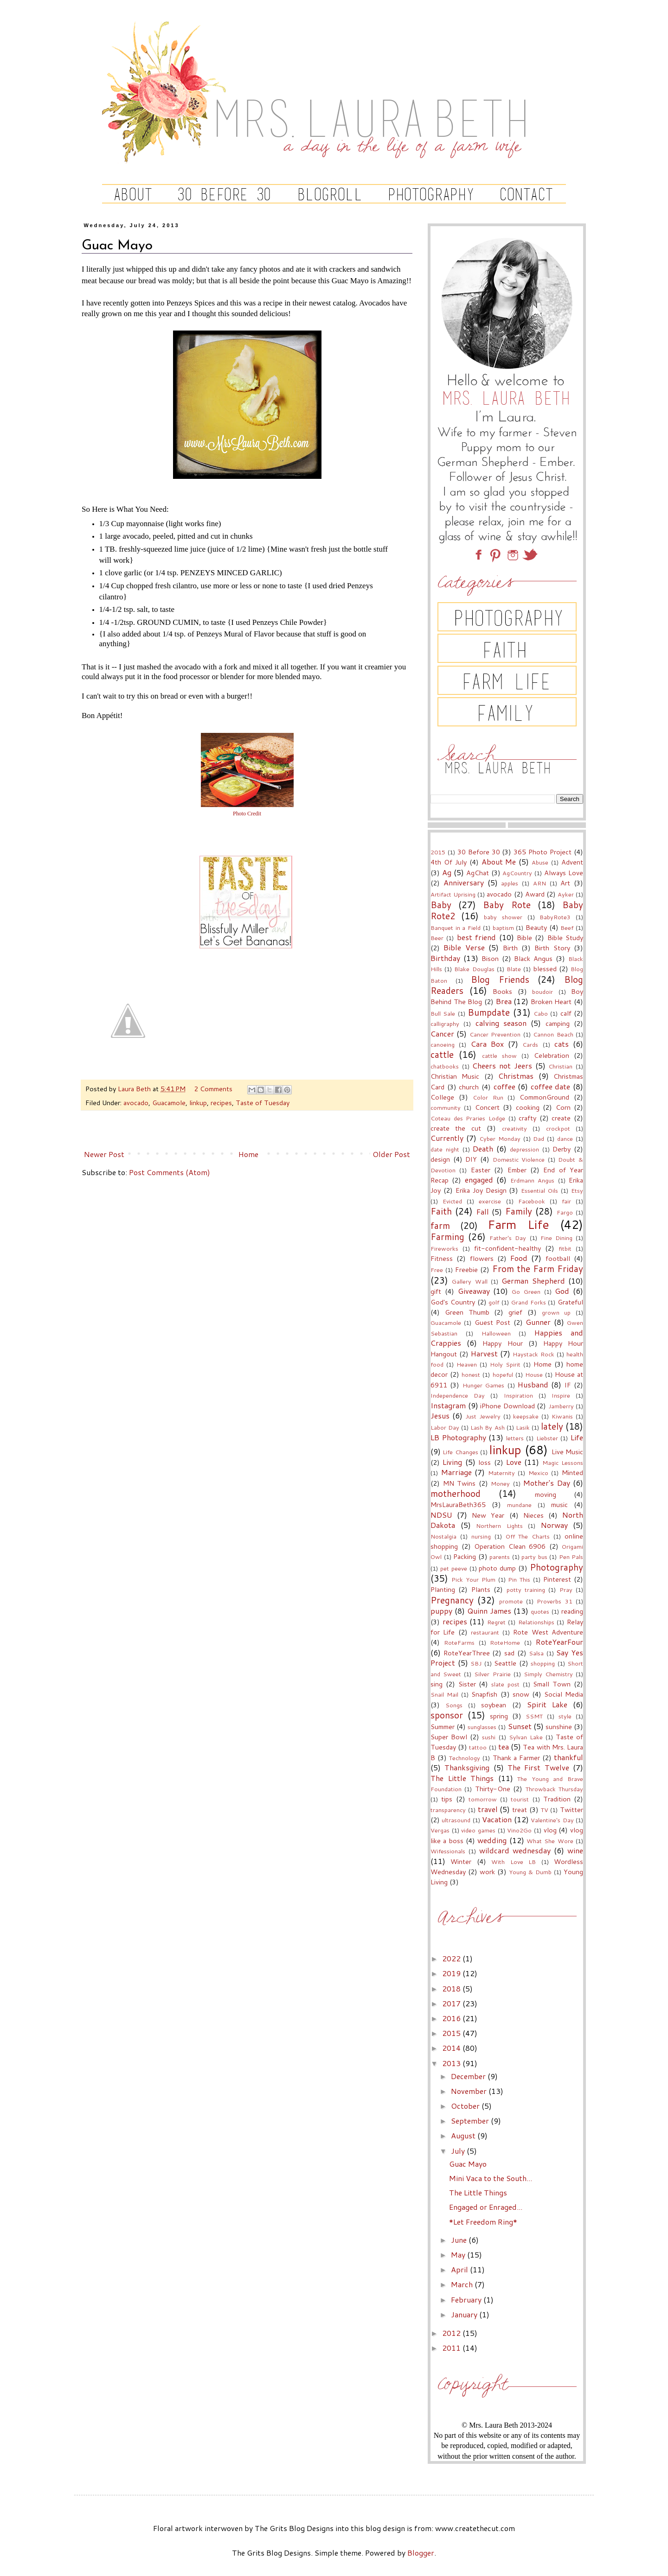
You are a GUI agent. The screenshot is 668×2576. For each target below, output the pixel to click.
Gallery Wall (469, 1281)
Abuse (540, 862)
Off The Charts (528, 1536)
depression (524, 1149)
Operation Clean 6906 (510, 1546)
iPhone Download (507, 1406)
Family (518, 1211)
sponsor (446, 1715)
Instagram (448, 1405)
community (445, 1107)
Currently (446, 1137)
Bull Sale (442, 1013)
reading (572, 1611)
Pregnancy (452, 1600)
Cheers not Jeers (502, 1065)
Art (565, 883)
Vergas (440, 1830)
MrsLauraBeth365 (458, 1504)
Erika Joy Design (481, 1190)
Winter (460, 1861)
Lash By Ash (487, 1427)
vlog (550, 1830)
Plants (480, 1589)
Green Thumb (467, 1312)
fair (566, 1201)
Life (577, 1437)
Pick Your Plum (473, 1579)
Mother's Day (546, 1482)
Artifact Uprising (452, 894)
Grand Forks (528, 1302)
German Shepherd (533, 1280)
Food (518, 1258)
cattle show (499, 1055)
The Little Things (462, 1778)
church (469, 1087)
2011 (452, 2347)
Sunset (520, 1726)
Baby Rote (506, 904)
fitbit (565, 1248)
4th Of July (448, 862)
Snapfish (484, 1694)
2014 (452, 2047)
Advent (572, 862)
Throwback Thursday (554, 1789)
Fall (482, 1211)
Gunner (538, 1322)
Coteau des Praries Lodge (467, 1118)
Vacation (497, 1819)
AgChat (477, 873)
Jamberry (561, 1406)
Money (500, 1483)
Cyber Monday (499, 1138)
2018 (452, 1988)
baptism (503, 927)
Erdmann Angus (532, 1180)
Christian (560, 1066)
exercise (490, 1201)
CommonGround (544, 1097)
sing (436, 1684)
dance (565, 1138)
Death (483, 1148)
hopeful (503, 1374)
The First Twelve (538, 1767)
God (562, 1290)
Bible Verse (463, 947)
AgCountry (517, 873)
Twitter (571, 1809)
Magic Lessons (562, 1462)
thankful (568, 1757)
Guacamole (169, 1102)
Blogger (420, 2552)
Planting (442, 1589)
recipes (221, 1102)
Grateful (570, 1302)
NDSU (441, 1514)
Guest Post (492, 1322)
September (471, 2120)
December (469, 2076)
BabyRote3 (555, 917)
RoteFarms (459, 1642)
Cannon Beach (553, 1034)
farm (440, 1225)
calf (566, 1013)
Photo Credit (247, 813)
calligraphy (444, 1023)
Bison (490, 958)
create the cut (455, 1128)
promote (511, 1601)
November (469, 2091)
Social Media (563, 1694)
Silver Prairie (492, 1674)
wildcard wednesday (515, 1850)
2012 (452, 2333)
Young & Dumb (530, 1872)
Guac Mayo (468, 2163)
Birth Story (552, 948)
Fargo (565, 1212)
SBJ (476, 1663)
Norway (554, 1525)
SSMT (534, 1716)
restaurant (485, 1632)
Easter (480, 1170)
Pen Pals (571, 1556)
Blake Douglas (474, 969)
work (487, 1871)
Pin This (519, 1579)
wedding (492, 1840)
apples (509, 883)
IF (568, 1385)
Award (535, 894)
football (558, 1258)
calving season (501, 1023)
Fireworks (444, 1248)
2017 (452, 2003)
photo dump (497, 1568)
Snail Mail (444, 1694)
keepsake (526, 1416)
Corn (563, 1107)
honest (471, 1374)
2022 (452, 1958)
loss (484, 1462)
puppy (441, 1610)
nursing (481, 1536)
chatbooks (444, 1066)
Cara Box (487, 1043)
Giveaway (474, 1290)
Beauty (536, 927)
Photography (556, 1567)
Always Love (563, 873)
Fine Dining (556, 1238)
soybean (493, 1705)
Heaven (466, 1364)
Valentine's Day (552, 1820)
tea (503, 1746)
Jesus (440, 1415)
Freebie (466, 1269)
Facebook (531, 1201)
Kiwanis (562, 1416)
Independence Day (457, 1395)
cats (561, 1043)
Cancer (442, 1033)
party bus (534, 1556)
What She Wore (550, 1841)
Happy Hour (502, 1343)
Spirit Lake (547, 1704)
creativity (514, 1128)
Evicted (452, 1201)
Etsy (577, 1190)
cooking (528, 1107)
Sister (467, 1684)
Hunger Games (483, 1385)
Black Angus (533, 958)
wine (575, 1850)
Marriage (456, 1472)
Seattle (505, 1663)
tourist (520, 1799)
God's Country (452, 1302)
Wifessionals (447, 1851)
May (459, 2254)
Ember (517, 1170)
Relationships (536, 1622)
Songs (453, 1705)
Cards (530, 1044)
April (460, 2269)
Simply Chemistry (548, 1674)
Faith (441, 1211)
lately (552, 1426)
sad (509, 1653)
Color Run (488, 1097)
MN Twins (459, 1483)
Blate (514, 969)
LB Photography (458, 1437)
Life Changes (460, 1452)
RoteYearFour (559, 1641)
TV (544, 1810)
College (442, 1097)
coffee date (551, 1086)
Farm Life (518, 1224)
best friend (476, 937)
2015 (437, 852)
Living (452, 1462)
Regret (496, 1622)
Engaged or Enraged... (485, 2206)
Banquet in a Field (455, 927)
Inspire (561, 1395)
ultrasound (456, 1820)
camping (558, 1023)
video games (478, 1830)
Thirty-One (492, 1789)
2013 (452, 2063)
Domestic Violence (519, 1159)
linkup (198, 1102)
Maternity (501, 1473)
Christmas (515, 1075)
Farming (447, 1236)
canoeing (442, 1044)
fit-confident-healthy (507, 1248)
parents (499, 1556)
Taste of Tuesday (262, 1102)
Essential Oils (539, 1190)
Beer (436, 938)
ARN (539, 883)
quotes (540, 1611)
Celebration (551, 1055)
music (559, 1504)
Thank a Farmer (516, 1757)
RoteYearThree (466, 1653)
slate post (505, 1684)
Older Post (391, 1154)
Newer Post (104, 1154)
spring (499, 1716)
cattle (442, 1054)
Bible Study (565, 937)
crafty (527, 1118)
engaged (479, 1179)
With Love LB (513, 1861)
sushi (488, 1737)
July (459, 2150)
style (565, 1716)
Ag (446, 872)
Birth (510, 948)
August (464, 2135)
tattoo (478, 1747)
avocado (135, 1102)
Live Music (567, 1452)
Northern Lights (499, 1525)
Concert (487, 1107)
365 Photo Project (543, 852)
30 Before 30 (478, 852)
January (465, 2314)
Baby (440, 904)
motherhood (455, 1493)
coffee (504, 1086)
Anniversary (463, 882)
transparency (448, 1810)
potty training (526, 1589)
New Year (488, 1515)
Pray (565, 1589)
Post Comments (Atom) (169, 1172)
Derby (561, 1149)
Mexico (538, 1473)
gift (435, 1291)
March (463, 2284)
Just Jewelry (483, 1416)
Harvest (484, 1353)
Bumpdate (489, 1012)
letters (515, 1438)
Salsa (536, 1653)
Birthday (445, 958)
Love (513, 1462)
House (534, 1374)
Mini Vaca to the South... (490, 2178)
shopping (543, 1663)
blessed (545, 968)
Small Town (552, 1684)
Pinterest (557, 1579)
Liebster (547, 1438)
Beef (566, 927)
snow (521, 1694)
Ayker (566, 894)
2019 (452, 1973)
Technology (464, 1758)
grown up (556, 1312)
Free (436, 1270)
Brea (504, 1001)
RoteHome (505, 1642)
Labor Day (444, 1427)
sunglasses (482, 1727)
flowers (482, 1258)
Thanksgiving (466, 1767)
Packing (464, 1556)
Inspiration (518, 1395)
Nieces (533, 1515)
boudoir (542, 991)
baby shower (503, 917)
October (466, 2105)
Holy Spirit (505, 1364)
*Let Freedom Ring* (483, 2221)
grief (515, 1312)
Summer (442, 1726)
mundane (519, 1505)
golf (493, 1302)
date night (444, 1149)
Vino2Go (519, 1830)
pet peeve (453, 1568)
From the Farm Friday (537, 1268)
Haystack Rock (533, 1354)
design (440, 1159)
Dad (538, 1138)
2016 (452, 2018)
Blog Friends (500, 979)
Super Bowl (448, 1737)
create (561, 1118)
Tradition (557, 1799)
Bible (524, 937)
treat (519, 1809)
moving (545, 1494)
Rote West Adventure (548, 1632)
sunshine (559, 1726)
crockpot (558, 1128)
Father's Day (507, 1238)
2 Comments (213, 1089)
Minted (572, 1472)
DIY (471, 1159)
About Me (499, 861)
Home (248, 1154)
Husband (533, 1384)
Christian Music (454, 1076)
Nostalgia (443, 1536)
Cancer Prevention (494, 1034)
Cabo (540, 1013)
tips (446, 1799)
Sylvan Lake (526, 1737)
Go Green (526, 1291)
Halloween (496, 1333)
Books (502, 991)
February (467, 2299)
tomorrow (483, 1799)
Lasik (523, 1427)
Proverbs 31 (554, 1601)
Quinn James (489, 1610)
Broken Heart (551, 1001)
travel (488, 1809)
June (460, 2239)
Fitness (441, 1258)
